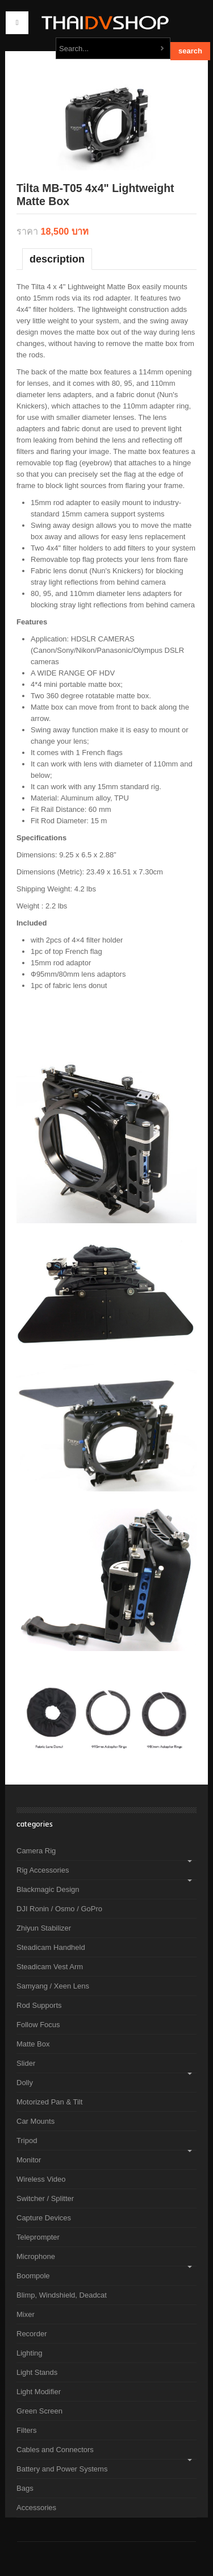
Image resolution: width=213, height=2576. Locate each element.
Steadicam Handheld (50, 1947)
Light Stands (36, 2372)
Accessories (36, 2507)
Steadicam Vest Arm (49, 1966)
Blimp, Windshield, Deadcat (61, 2295)
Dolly (24, 2082)
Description (57, 259)
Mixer (25, 2314)
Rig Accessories (42, 1870)
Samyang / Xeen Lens (52, 1986)
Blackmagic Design (48, 1889)
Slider (25, 2063)
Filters (26, 2430)
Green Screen (39, 2411)
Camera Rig (36, 1850)
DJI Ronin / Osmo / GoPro (59, 1908)
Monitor (28, 2160)
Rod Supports (39, 2005)
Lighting (29, 2353)
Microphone (35, 2256)
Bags (25, 2488)
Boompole (33, 2275)
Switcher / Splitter (45, 2198)
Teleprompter (38, 2237)
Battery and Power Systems (61, 2469)
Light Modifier (38, 2391)
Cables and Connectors (55, 2449)
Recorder (31, 2333)
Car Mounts (35, 2121)
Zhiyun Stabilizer (43, 1928)
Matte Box (33, 2044)
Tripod (26, 2140)
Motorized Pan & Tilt (49, 2102)
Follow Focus (38, 2024)
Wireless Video (40, 2179)
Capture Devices (43, 2218)
